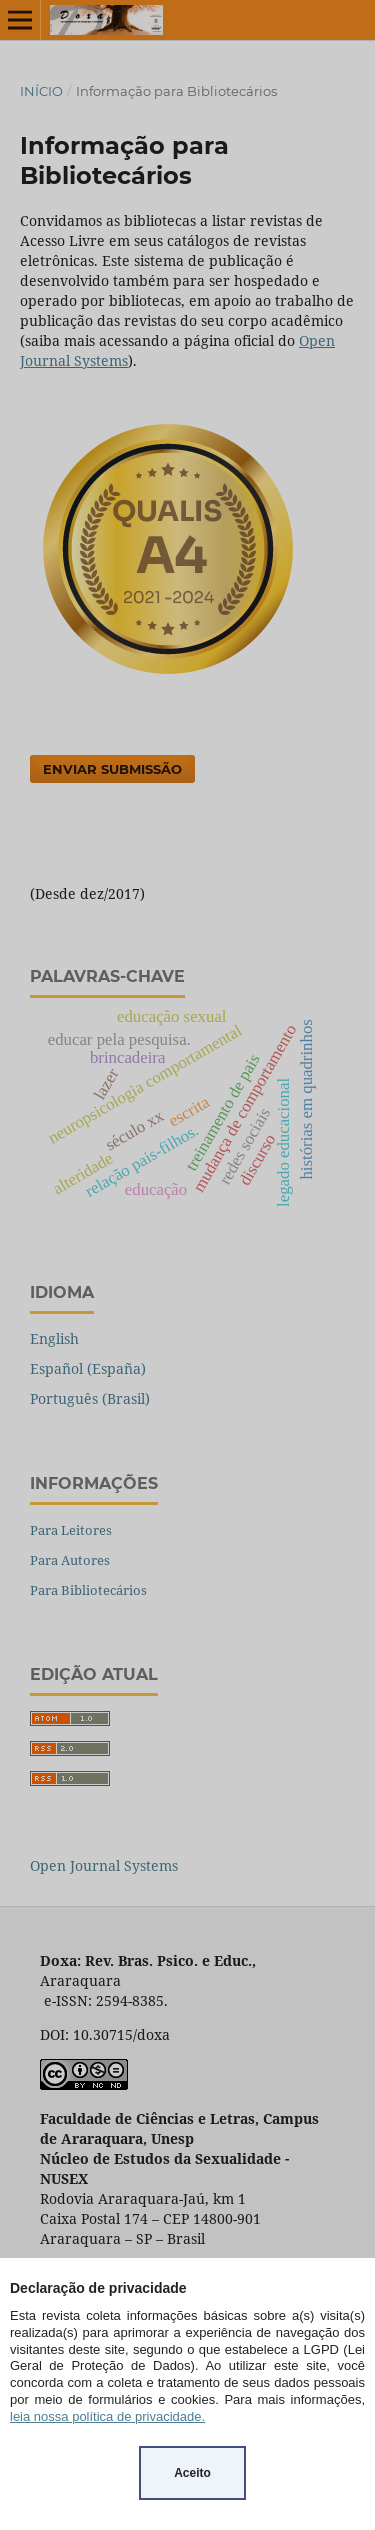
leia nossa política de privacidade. (107, 2416)
